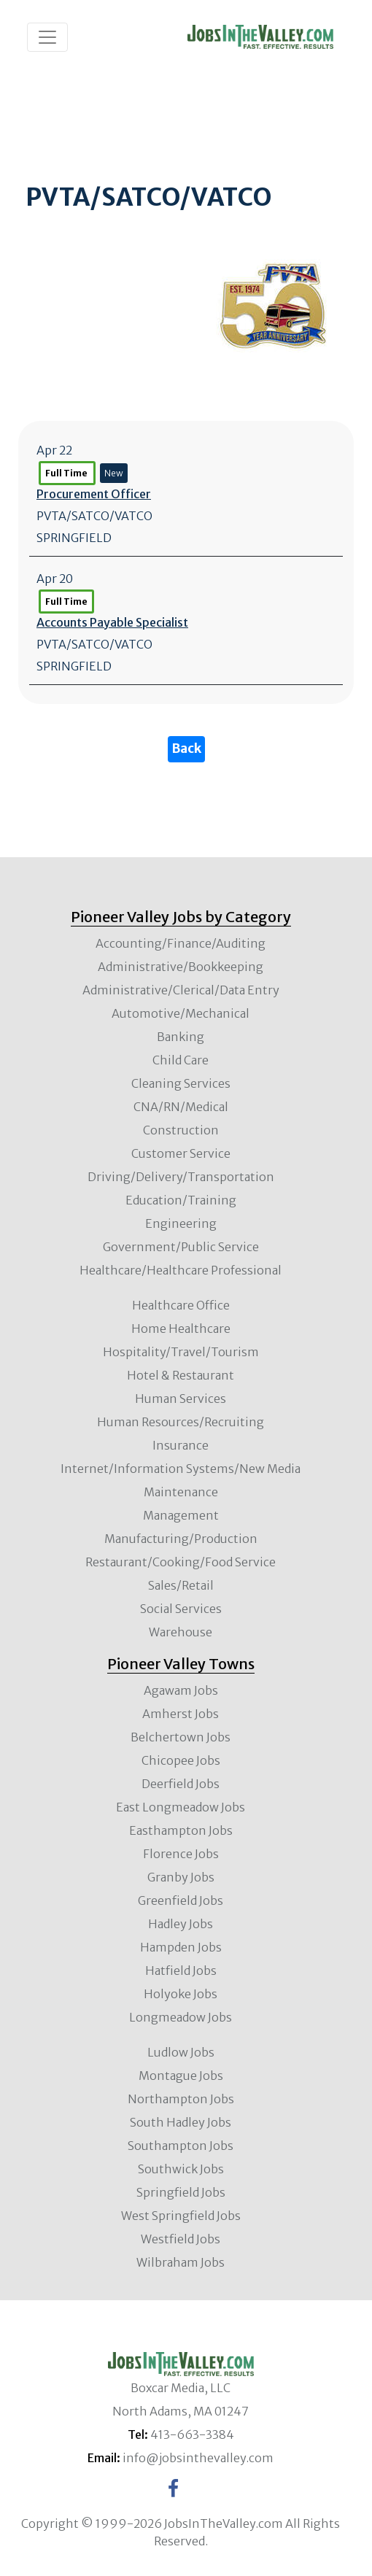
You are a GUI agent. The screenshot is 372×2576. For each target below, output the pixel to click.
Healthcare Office (181, 1305)
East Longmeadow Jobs (180, 1807)
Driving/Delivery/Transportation (181, 1176)
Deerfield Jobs (181, 1783)
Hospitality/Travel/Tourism (181, 1352)
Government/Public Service (181, 1246)
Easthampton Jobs (181, 1830)
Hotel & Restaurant (180, 1375)
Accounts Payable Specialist (112, 622)
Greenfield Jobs (180, 1900)
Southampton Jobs (180, 2145)
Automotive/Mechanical (180, 1013)
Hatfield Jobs (181, 1970)
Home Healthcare (180, 1328)
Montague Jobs (181, 2075)
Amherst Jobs (180, 1713)
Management (181, 1515)
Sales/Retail (181, 1585)
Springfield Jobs (180, 2192)
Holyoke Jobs (180, 1994)
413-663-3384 (192, 2434)
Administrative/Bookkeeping (180, 966)
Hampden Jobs (181, 1947)
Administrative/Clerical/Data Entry (180, 990)
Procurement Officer (93, 494)
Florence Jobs (181, 1853)
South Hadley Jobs (180, 2122)
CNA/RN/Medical (180, 1106)
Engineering (181, 1223)
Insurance (180, 1445)
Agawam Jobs (181, 1690)
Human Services (180, 1398)
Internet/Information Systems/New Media (181, 1468)
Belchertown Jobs (180, 1737)
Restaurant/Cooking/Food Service (180, 1562)
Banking (180, 1036)
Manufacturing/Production (180, 1538)
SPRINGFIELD (74, 537)
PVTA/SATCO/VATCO (94, 515)
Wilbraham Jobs (180, 2262)
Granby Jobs (180, 1877)
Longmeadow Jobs (180, 2017)
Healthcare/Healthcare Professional (181, 1270)
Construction (181, 1130)
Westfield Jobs (180, 2239)
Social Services (181, 1608)
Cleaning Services (180, 1083)
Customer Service (180, 1153)
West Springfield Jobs (181, 2215)
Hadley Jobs (180, 1923)
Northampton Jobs (181, 2099)
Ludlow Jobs (180, 2052)
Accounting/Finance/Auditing (181, 943)
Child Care (180, 1060)
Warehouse (180, 1632)
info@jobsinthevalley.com (198, 2458)
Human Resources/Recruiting (180, 1422)
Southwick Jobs (181, 2169)
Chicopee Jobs (181, 1760)
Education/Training (180, 1200)
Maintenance (181, 1492)
